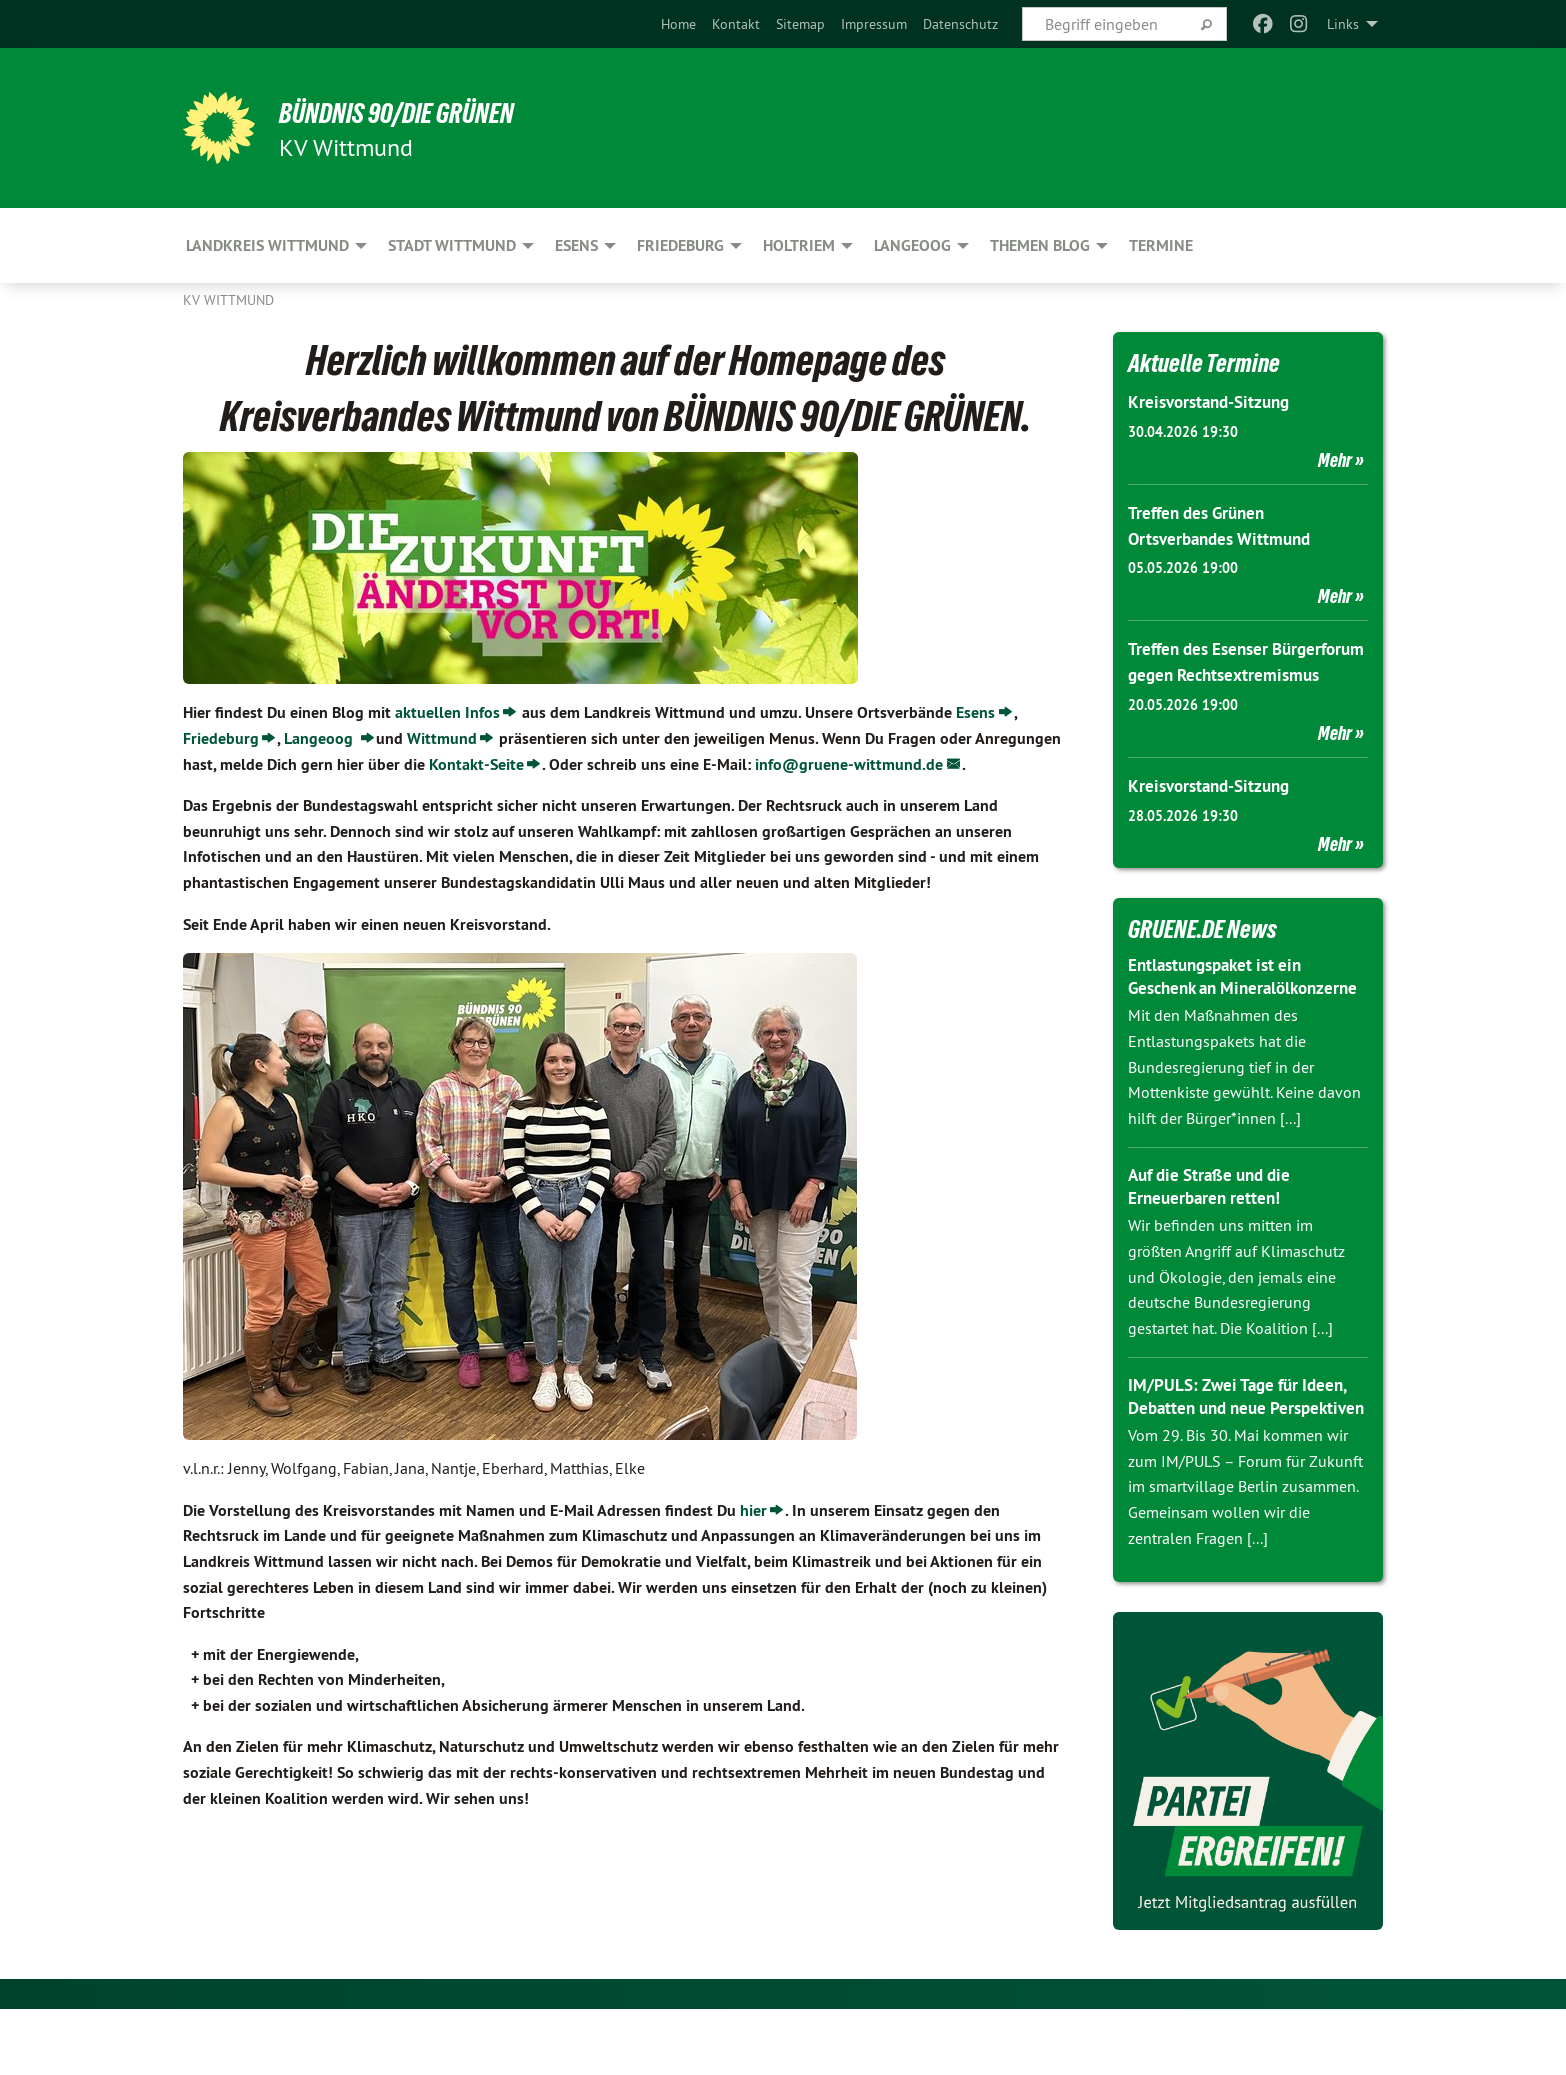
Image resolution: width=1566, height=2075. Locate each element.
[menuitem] (678, 24)
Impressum (874, 24)
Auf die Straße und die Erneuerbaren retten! (1216, 1230)
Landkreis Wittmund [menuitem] (267, 245)
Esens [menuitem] (576, 245)
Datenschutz (960, 24)
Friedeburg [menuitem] (680, 245)
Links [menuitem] (1343, 24)
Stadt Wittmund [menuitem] (452, 245)
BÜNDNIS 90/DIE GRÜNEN (429, 112)
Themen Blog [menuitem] (1040, 245)
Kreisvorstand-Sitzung (1214, 401)
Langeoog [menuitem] (912, 245)
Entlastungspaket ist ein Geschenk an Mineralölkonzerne (1221, 1009)
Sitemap (800, 24)
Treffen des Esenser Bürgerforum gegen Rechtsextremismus (1203, 672)
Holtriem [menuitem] (799, 245)
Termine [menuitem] (1161, 245)
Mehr (1335, 459)
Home (678, 24)
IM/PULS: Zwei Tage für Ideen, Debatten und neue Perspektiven (1243, 1451)
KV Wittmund (228, 300)
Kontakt (736, 24)
